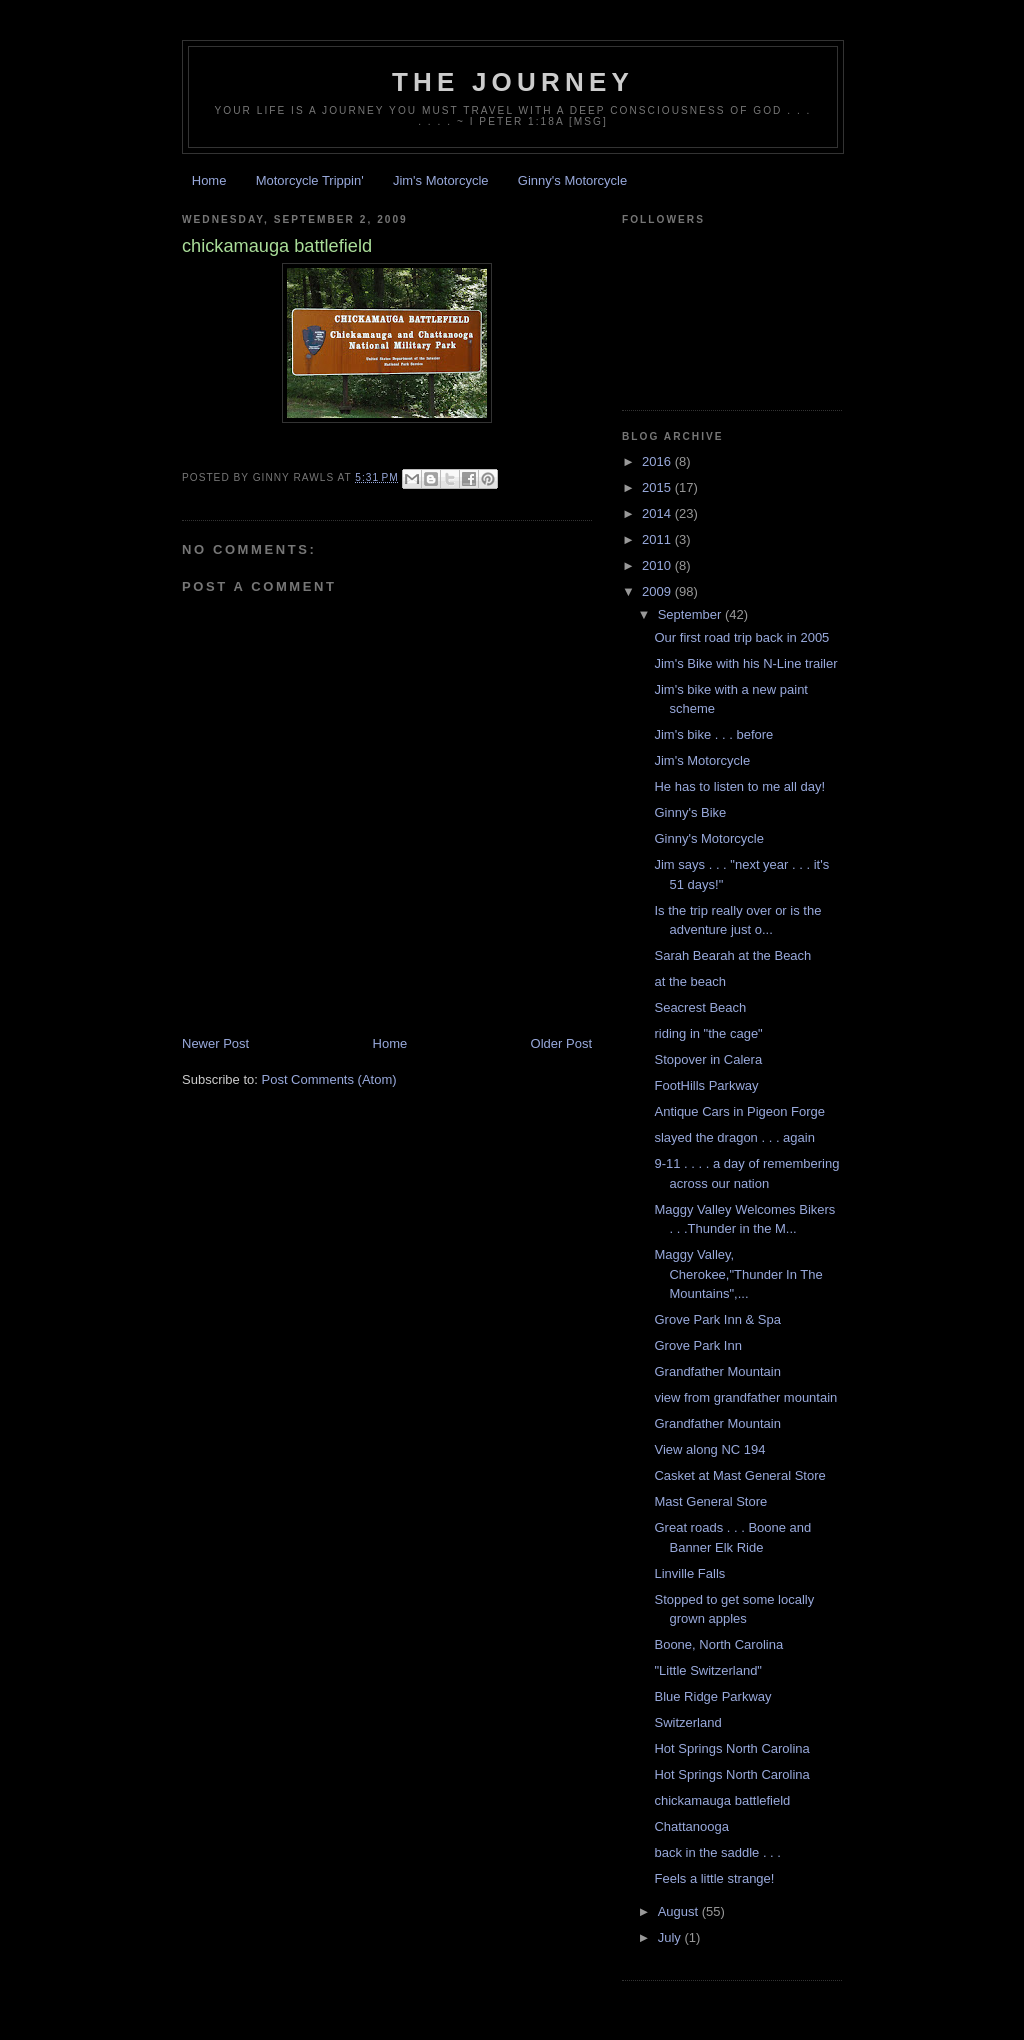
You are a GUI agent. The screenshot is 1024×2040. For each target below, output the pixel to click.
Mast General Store (710, 1501)
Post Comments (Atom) (329, 1079)
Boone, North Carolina (718, 1644)
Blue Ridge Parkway (712, 1696)
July (671, 1937)
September (691, 614)
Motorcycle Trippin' (310, 180)
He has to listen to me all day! (739, 786)
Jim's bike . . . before (713, 734)
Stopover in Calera (708, 1059)
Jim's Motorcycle (441, 180)
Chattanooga (691, 1826)
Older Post (561, 1043)
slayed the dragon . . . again (734, 1137)
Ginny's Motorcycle (572, 180)
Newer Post (215, 1043)
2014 (658, 513)
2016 (658, 461)
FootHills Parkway (706, 1085)
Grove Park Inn (697, 1345)
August (680, 1911)
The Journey (513, 82)
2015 (658, 487)
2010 (658, 565)
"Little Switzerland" (708, 1670)
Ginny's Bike (690, 812)
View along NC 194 (709, 1449)
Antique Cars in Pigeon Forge (739, 1111)
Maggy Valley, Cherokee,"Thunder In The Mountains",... (738, 1274)
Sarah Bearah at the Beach (732, 955)
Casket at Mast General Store (739, 1475)
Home (209, 180)
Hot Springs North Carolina (731, 1748)
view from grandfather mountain (745, 1397)
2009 (658, 591)
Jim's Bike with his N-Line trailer (745, 663)
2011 (658, 539)
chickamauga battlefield (722, 1800)
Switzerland (687, 1722)
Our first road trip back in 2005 (741, 637)
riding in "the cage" (708, 1033)
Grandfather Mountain (717, 1371)
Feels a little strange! (714, 1878)
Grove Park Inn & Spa (717, 1319)
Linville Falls (689, 1573)
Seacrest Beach (700, 1007)
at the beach (690, 981)
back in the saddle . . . (717, 1852)
